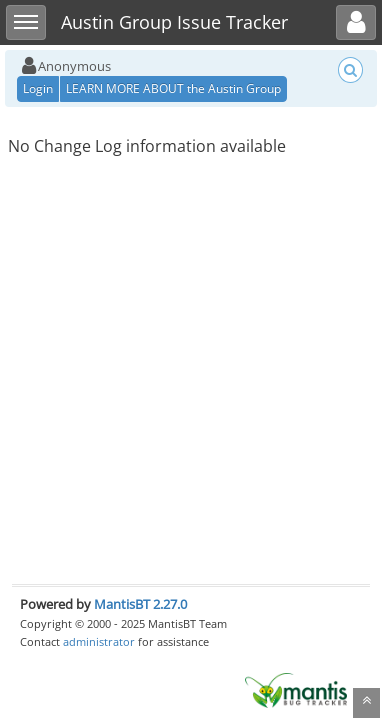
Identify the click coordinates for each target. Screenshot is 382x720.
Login (38, 88)
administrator (99, 641)
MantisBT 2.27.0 (140, 604)
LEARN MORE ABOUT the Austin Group (173, 88)
